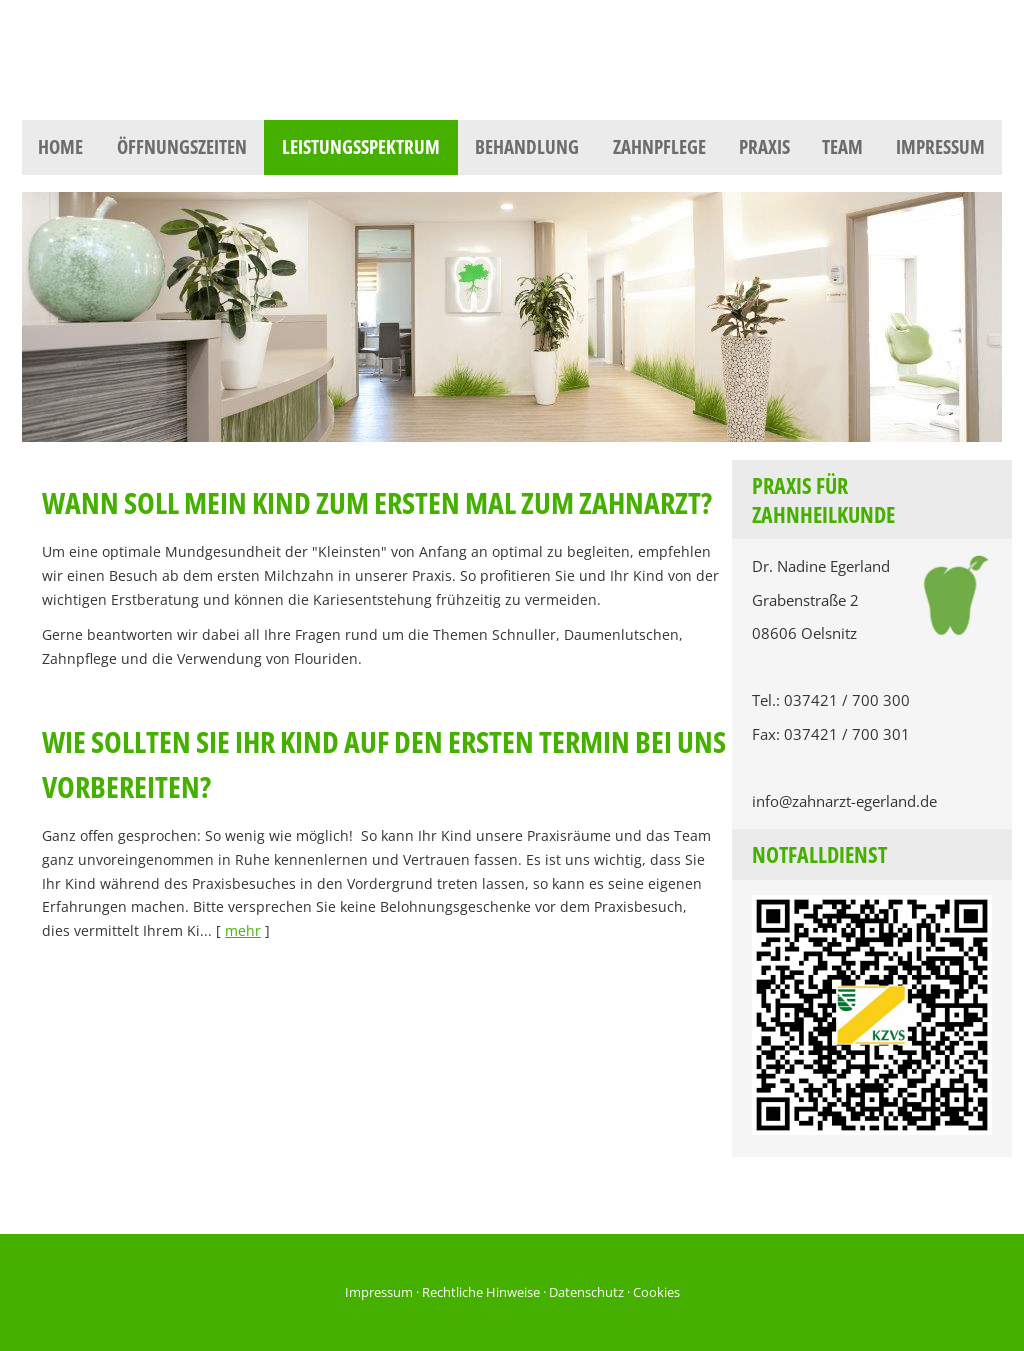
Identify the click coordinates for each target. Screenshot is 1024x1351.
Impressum (379, 1292)
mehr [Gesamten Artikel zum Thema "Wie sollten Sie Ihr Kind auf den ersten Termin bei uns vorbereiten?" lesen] (243, 930)
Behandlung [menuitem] (527, 147)
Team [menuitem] (842, 147)
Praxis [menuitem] (764, 147)
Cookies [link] (656, 1292)
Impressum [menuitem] (940, 147)
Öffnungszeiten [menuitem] (182, 147)
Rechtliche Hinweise (481, 1292)
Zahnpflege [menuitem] (659, 147)
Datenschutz (586, 1292)
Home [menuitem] (60, 147)
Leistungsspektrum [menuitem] (361, 147)
